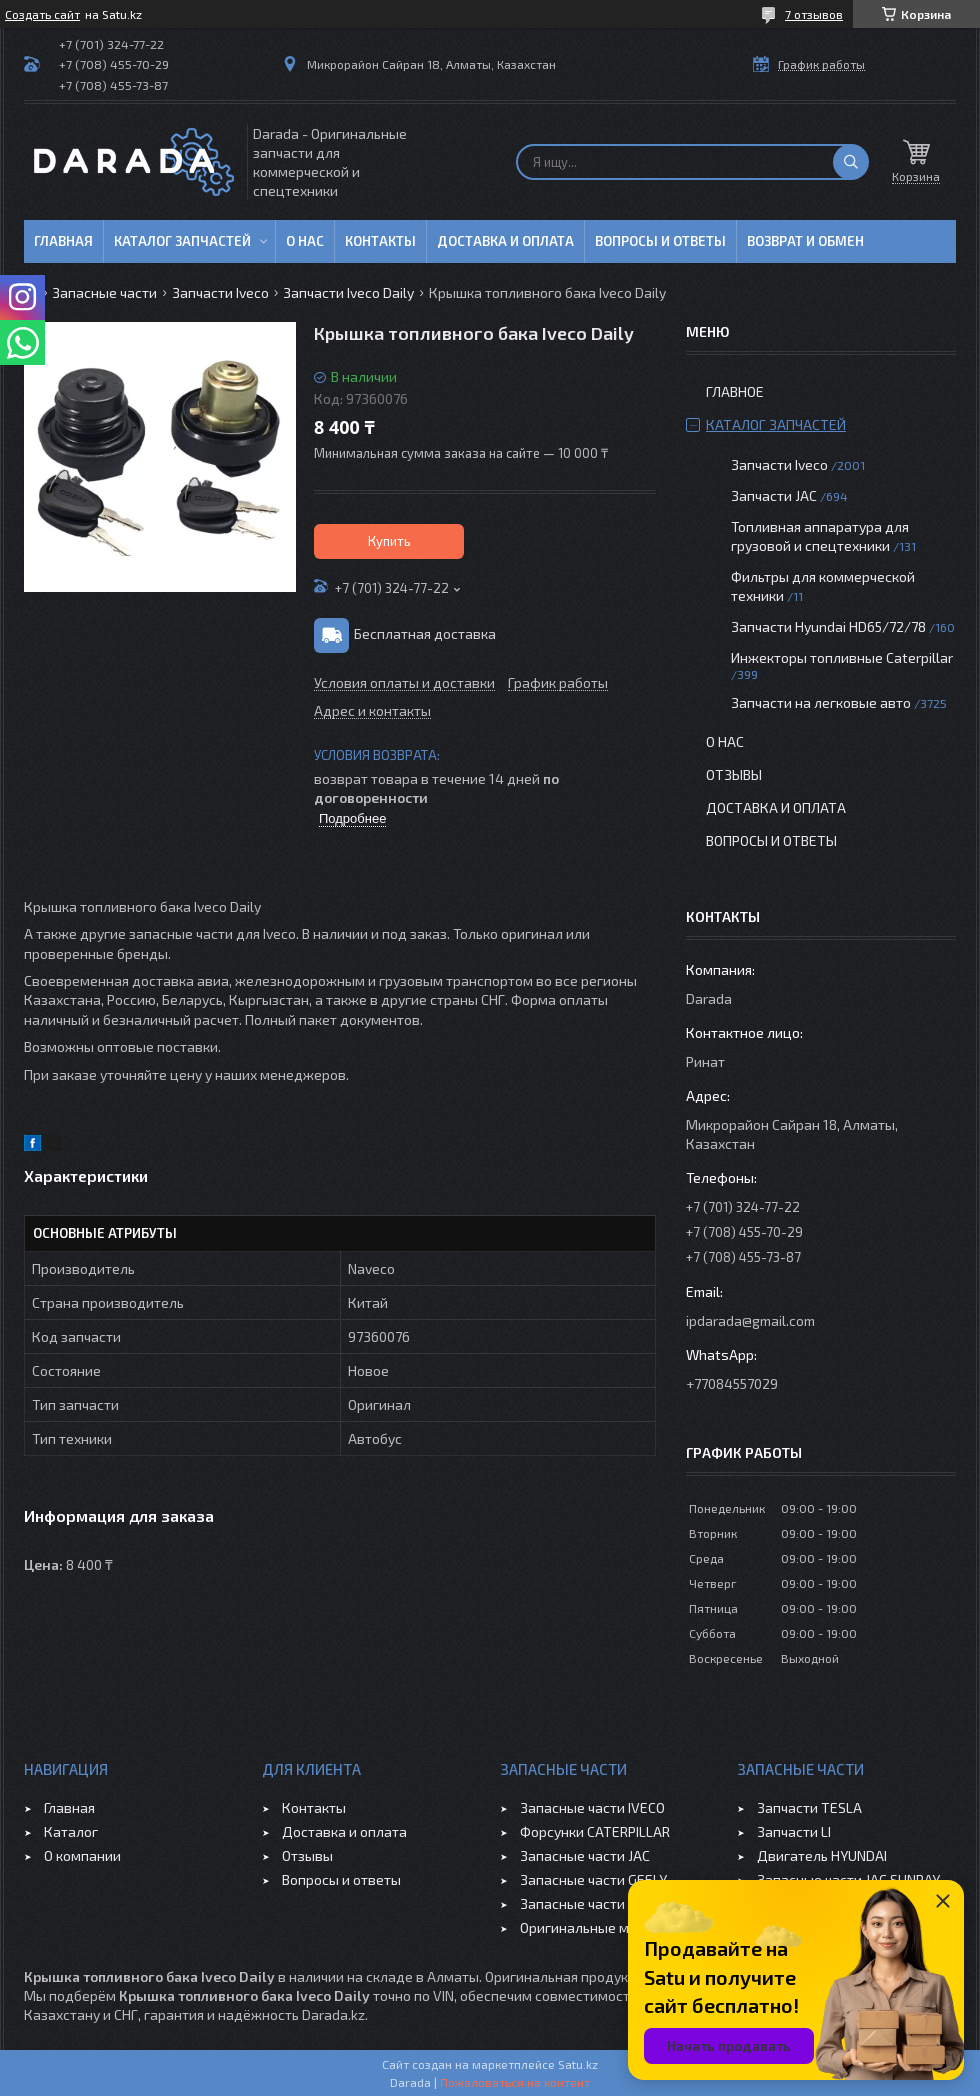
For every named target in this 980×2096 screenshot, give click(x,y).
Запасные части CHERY (594, 1903)
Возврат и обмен (805, 241)
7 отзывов (814, 14)
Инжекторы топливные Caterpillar (842, 657)
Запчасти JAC (774, 495)
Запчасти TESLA (809, 1807)
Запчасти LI (794, 1831)
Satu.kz (578, 2064)
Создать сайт (42, 14)
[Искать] (851, 162)
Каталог (71, 1831)
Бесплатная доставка (425, 633)
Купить (389, 541)
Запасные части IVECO (592, 1807)
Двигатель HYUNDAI (822, 1855)
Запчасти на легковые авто (821, 702)
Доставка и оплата (505, 241)
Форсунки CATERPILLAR (595, 1831)
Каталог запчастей (182, 241)
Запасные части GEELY (593, 1879)
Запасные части (104, 292)
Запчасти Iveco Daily (348, 292)
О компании (82, 1855)
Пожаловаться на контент (515, 2082)
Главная (63, 241)
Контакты (380, 241)
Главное (735, 391)
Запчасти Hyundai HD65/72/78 (828, 626)
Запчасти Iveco (220, 292)
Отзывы (734, 774)
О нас (305, 241)
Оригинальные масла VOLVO (612, 1927)
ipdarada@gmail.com (750, 1320)
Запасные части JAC (585, 1855)
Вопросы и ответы (660, 241)
